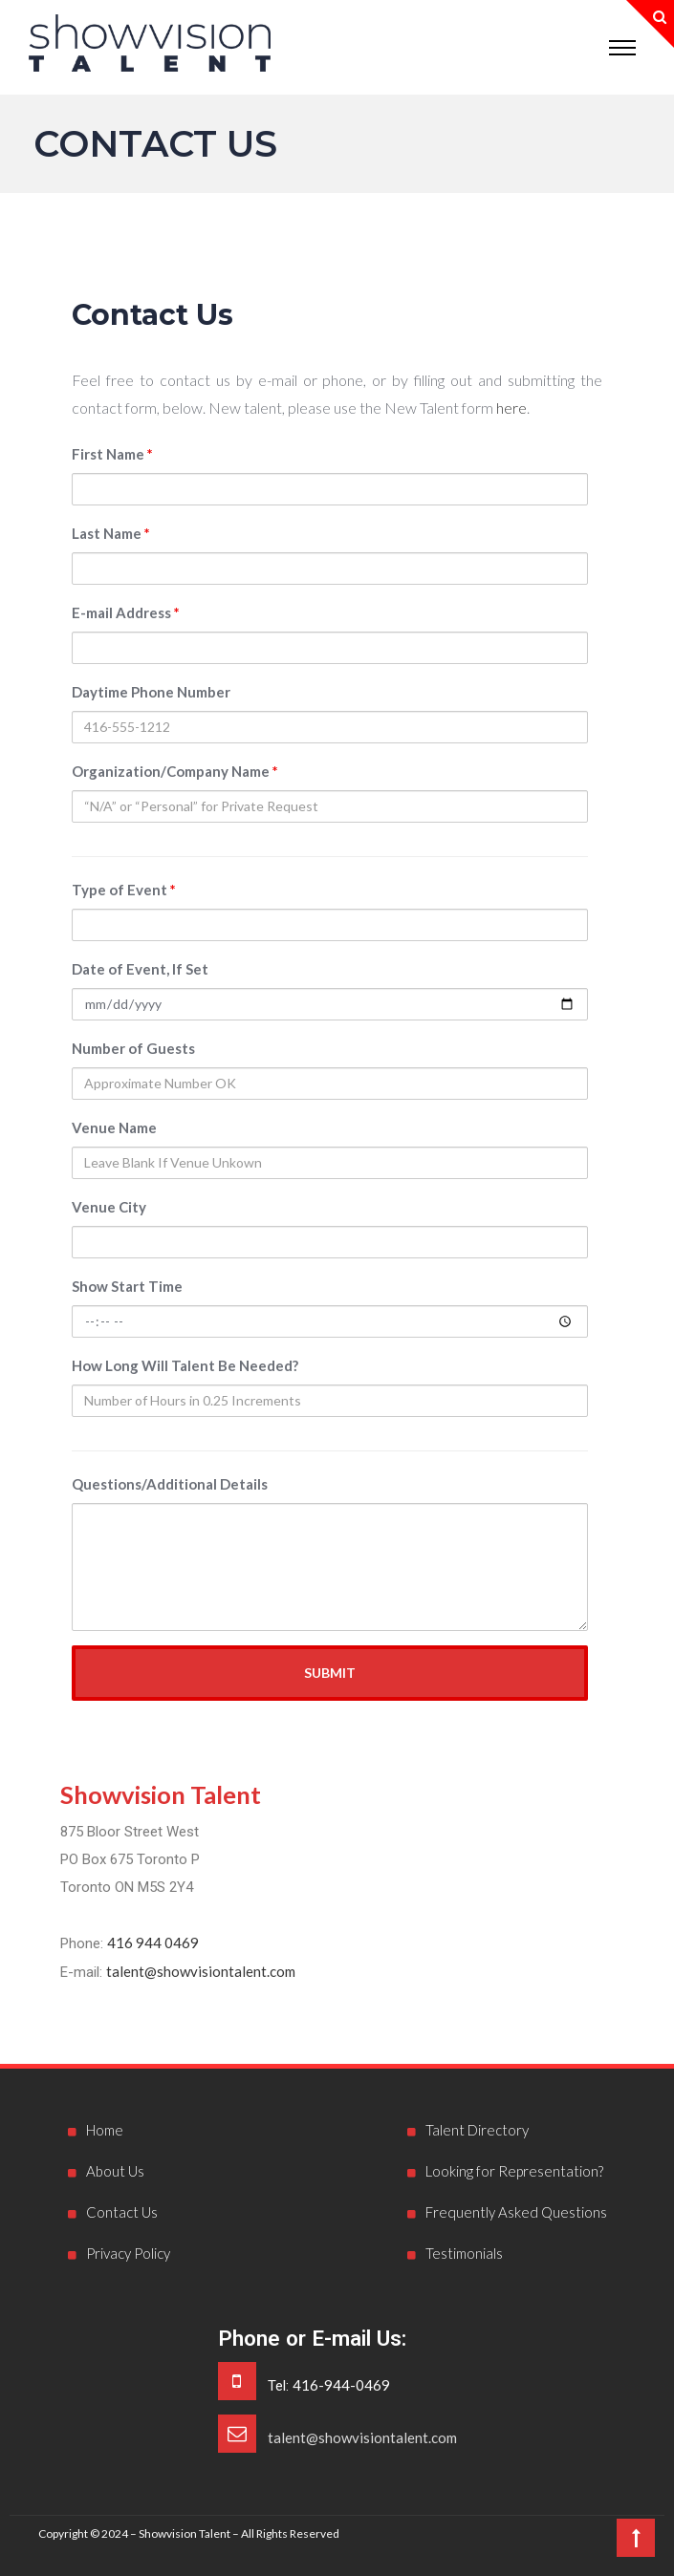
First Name (112, 453)
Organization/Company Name (175, 771)
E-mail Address (126, 612)
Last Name (111, 533)
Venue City (109, 1206)
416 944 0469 (153, 1942)
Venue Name (114, 1127)
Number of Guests (133, 1048)
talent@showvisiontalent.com (200, 1971)
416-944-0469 (341, 2385)
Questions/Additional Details (170, 1483)
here (511, 407)
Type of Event (124, 889)
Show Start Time (127, 1286)
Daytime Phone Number (151, 691)
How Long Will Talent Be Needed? (185, 1365)
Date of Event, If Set (140, 968)
